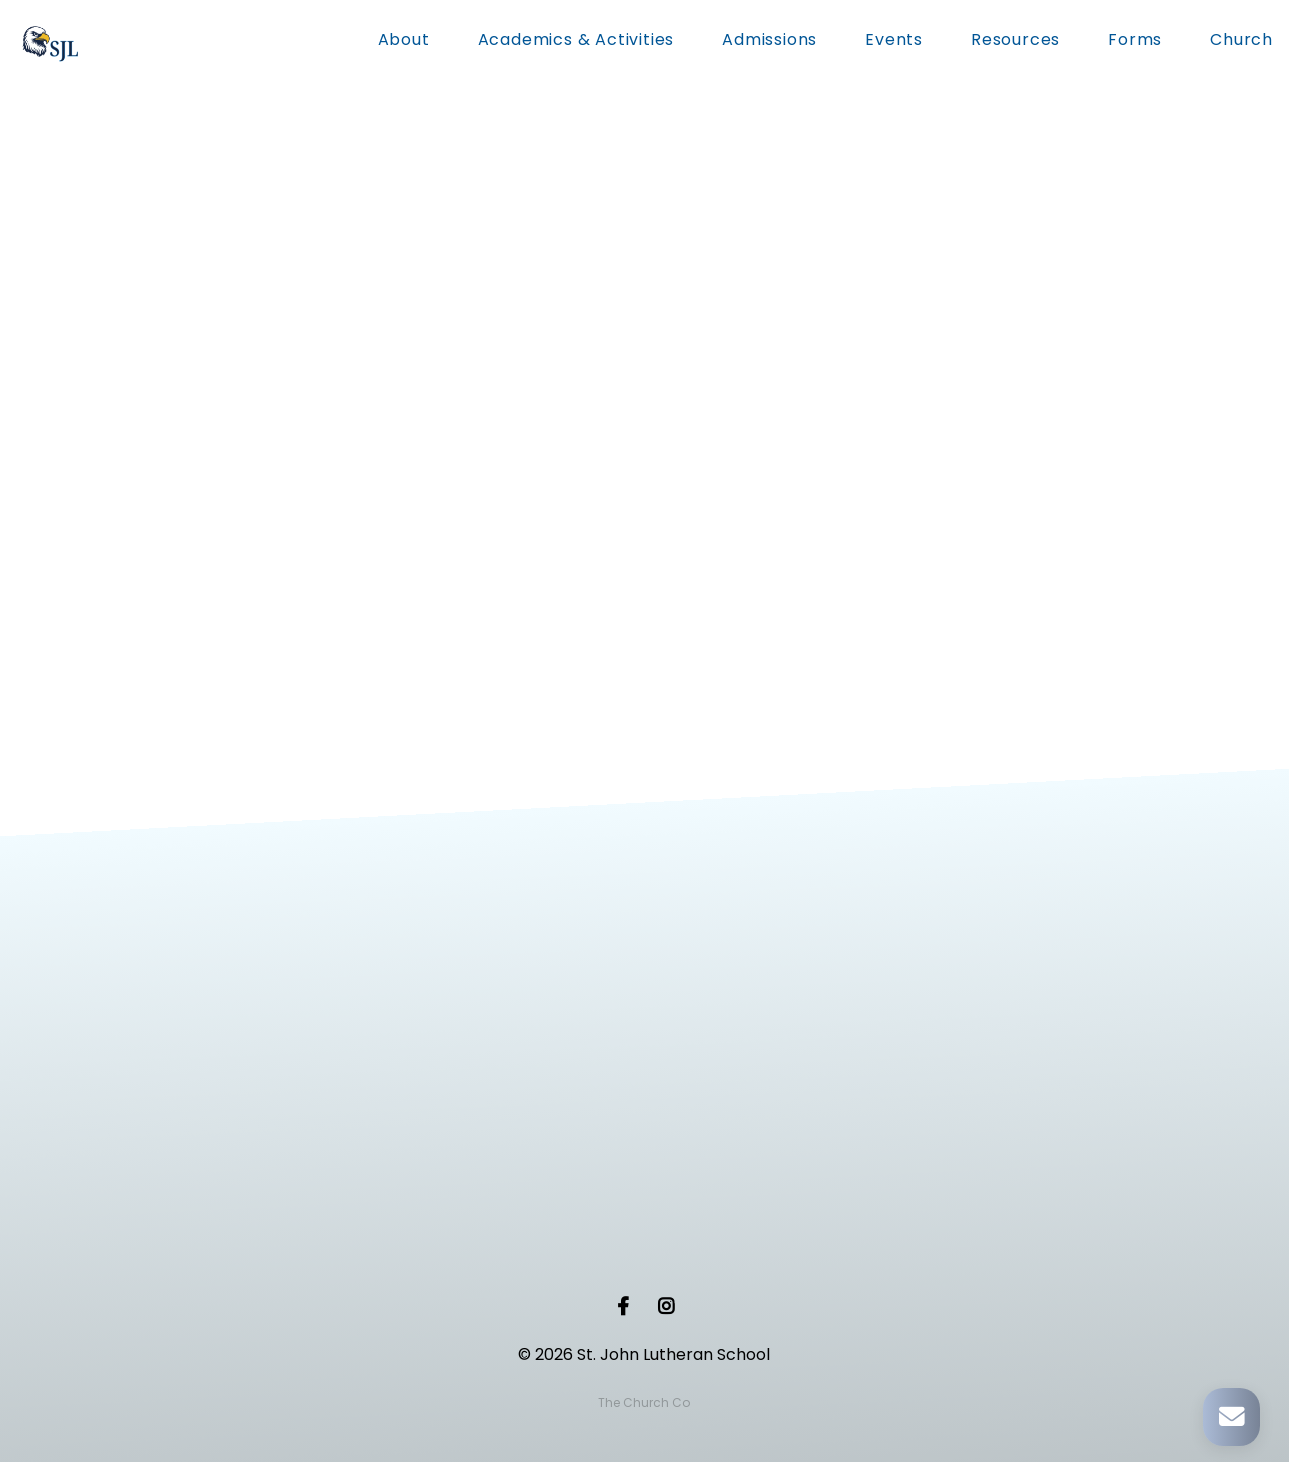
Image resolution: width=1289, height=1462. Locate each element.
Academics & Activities (576, 41)
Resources (1015, 41)
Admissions (769, 41)
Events (894, 41)
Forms (1135, 41)
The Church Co (644, 1402)
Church (1241, 41)
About (404, 41)
